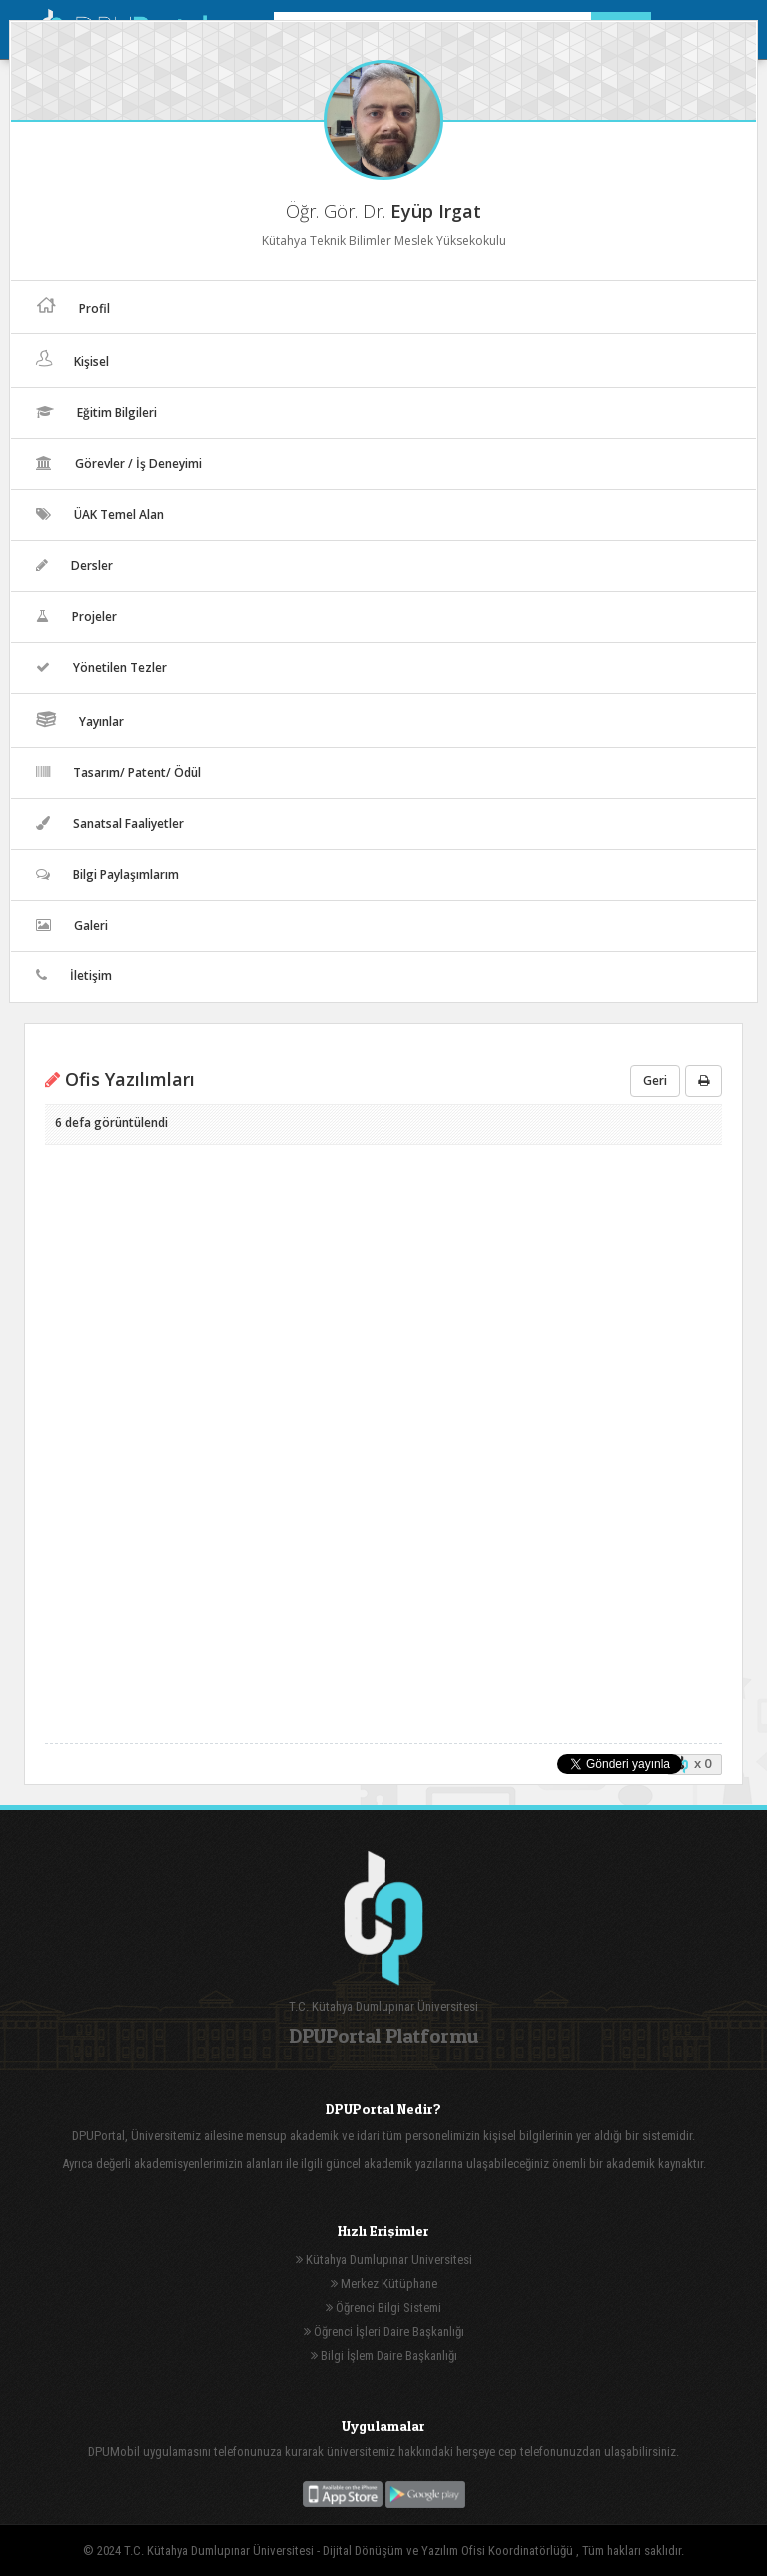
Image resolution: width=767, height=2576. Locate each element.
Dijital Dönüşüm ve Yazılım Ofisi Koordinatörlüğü (449, 2550)
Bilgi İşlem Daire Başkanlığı (384, 2355)
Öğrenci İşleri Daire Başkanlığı (384, 2331)
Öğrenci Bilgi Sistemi (383, 2307)
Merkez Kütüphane (384, 2283)
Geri (655, 1080)
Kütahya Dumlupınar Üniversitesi (384, 2260)
